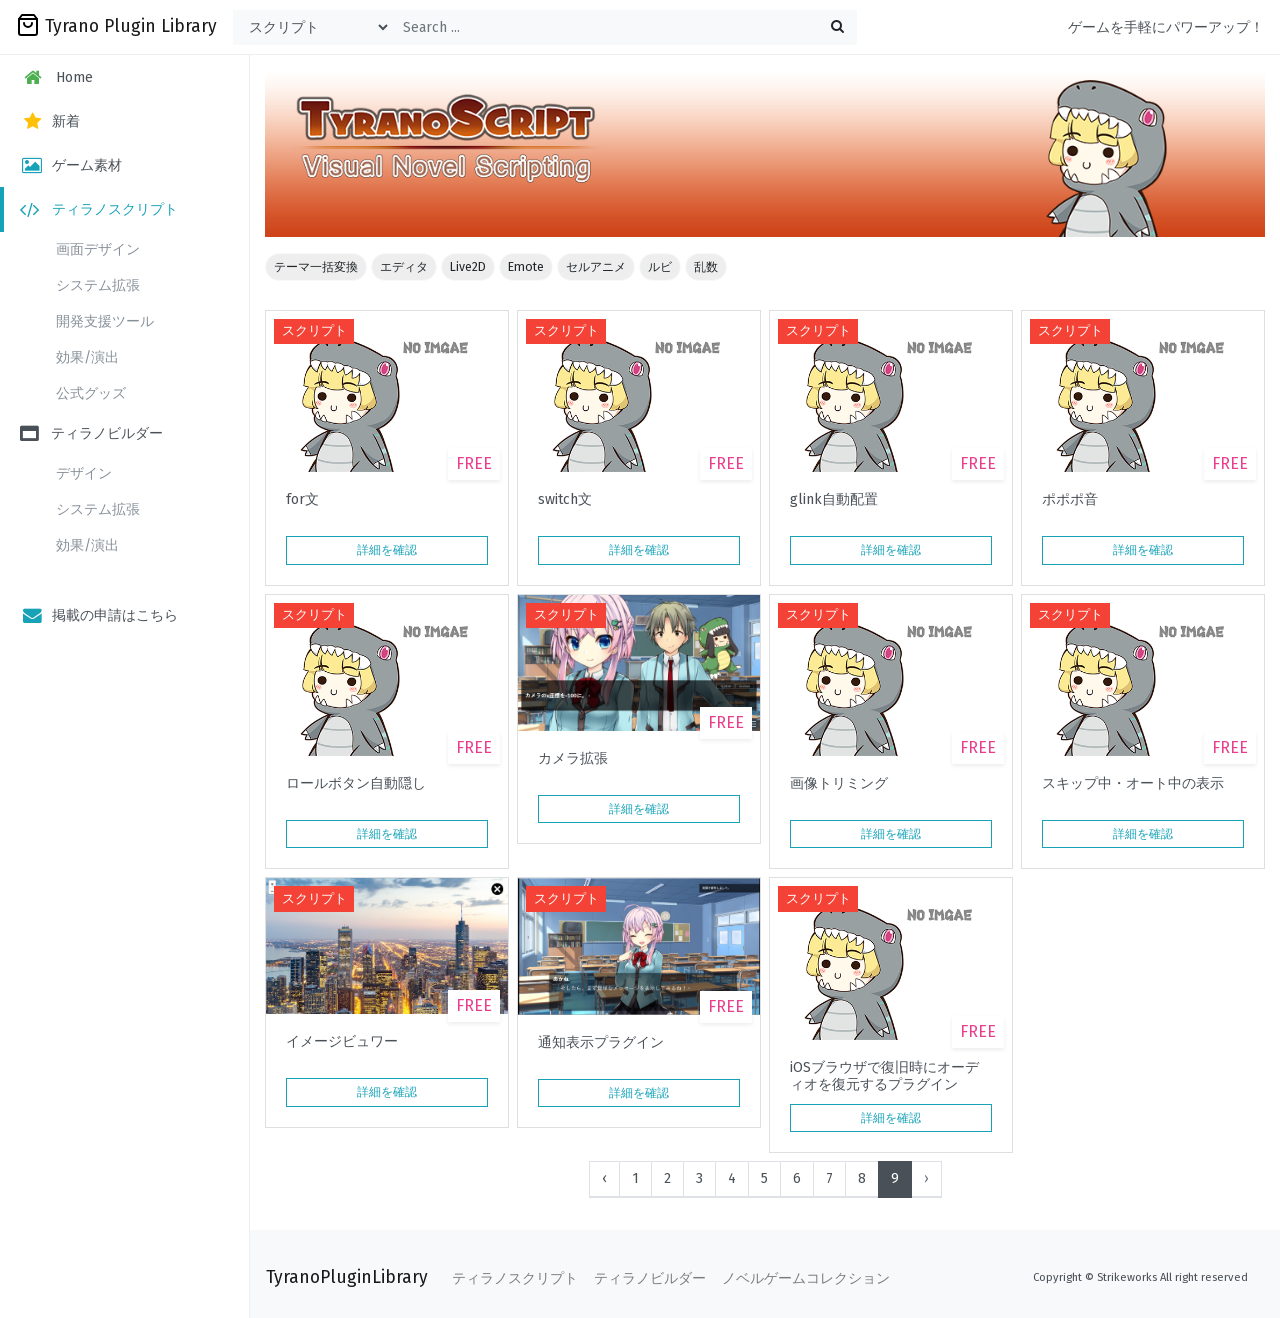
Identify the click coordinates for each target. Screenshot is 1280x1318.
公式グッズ (91, 393)
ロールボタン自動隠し (356, 784)
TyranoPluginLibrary (347, 1277)
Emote (526, 267)
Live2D (468, 267)
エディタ (404, 267)
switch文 (565, 500)
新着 (50, 121)
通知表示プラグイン (601, 1043)
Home (56, 77)
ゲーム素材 (71, 165)
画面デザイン (98, 249)
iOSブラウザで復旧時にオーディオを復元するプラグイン (884, 1076)
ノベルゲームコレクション (806, 1278)
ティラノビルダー (91, 433)
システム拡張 (98, 285)
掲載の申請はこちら (99, 615)
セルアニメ (596, 267)
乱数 (706, 267)
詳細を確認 (387, 550)
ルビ (660, 267)
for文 (302, 500)
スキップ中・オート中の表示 (1133, 784)
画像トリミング (839, 784)
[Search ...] (624, 27)
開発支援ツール (105, 321)
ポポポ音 (1070, 500)
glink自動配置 (834, 500)
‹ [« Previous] (604, 1178)
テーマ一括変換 (316, 267)
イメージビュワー (342, 1042)
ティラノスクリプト (99, 209)
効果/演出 (87, 357)
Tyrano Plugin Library (116, 25)
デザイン (84, 473)
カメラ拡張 (573, 759)
